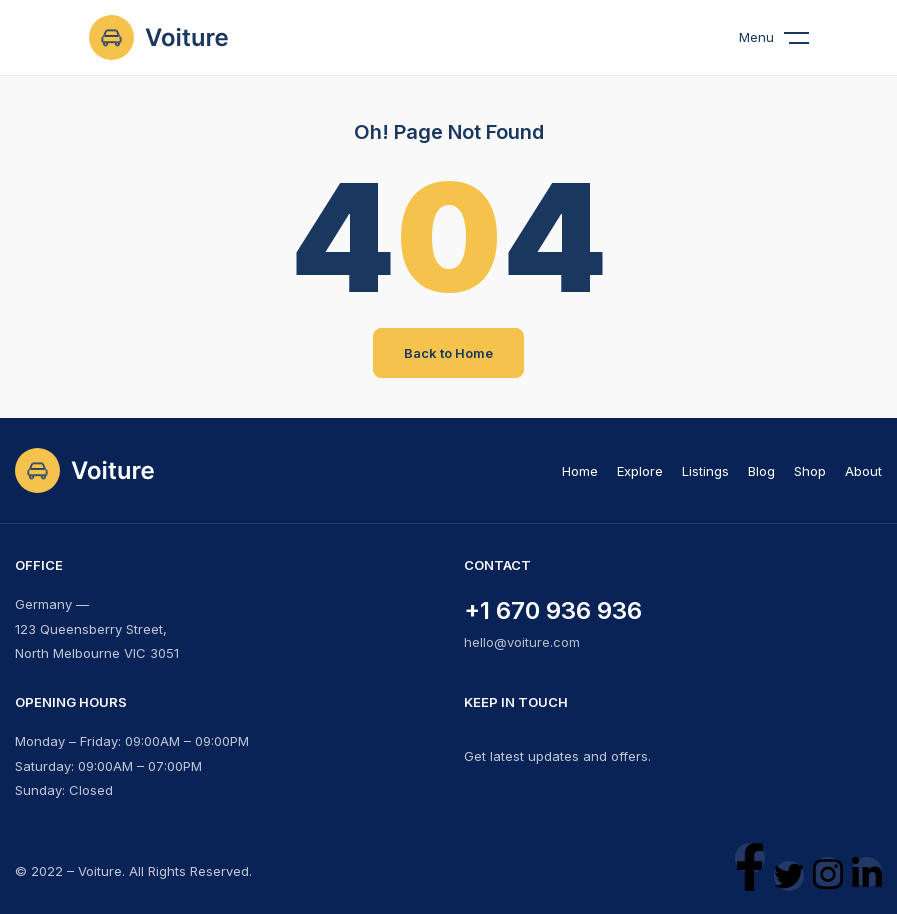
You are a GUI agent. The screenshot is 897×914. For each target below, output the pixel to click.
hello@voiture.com (522, 642)
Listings (705, 471)
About (863, 471)
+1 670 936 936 (553, 610)
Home (580, 471)
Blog (761, 471)
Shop (810, 471)
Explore (640, 471)
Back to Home (448, 353)
